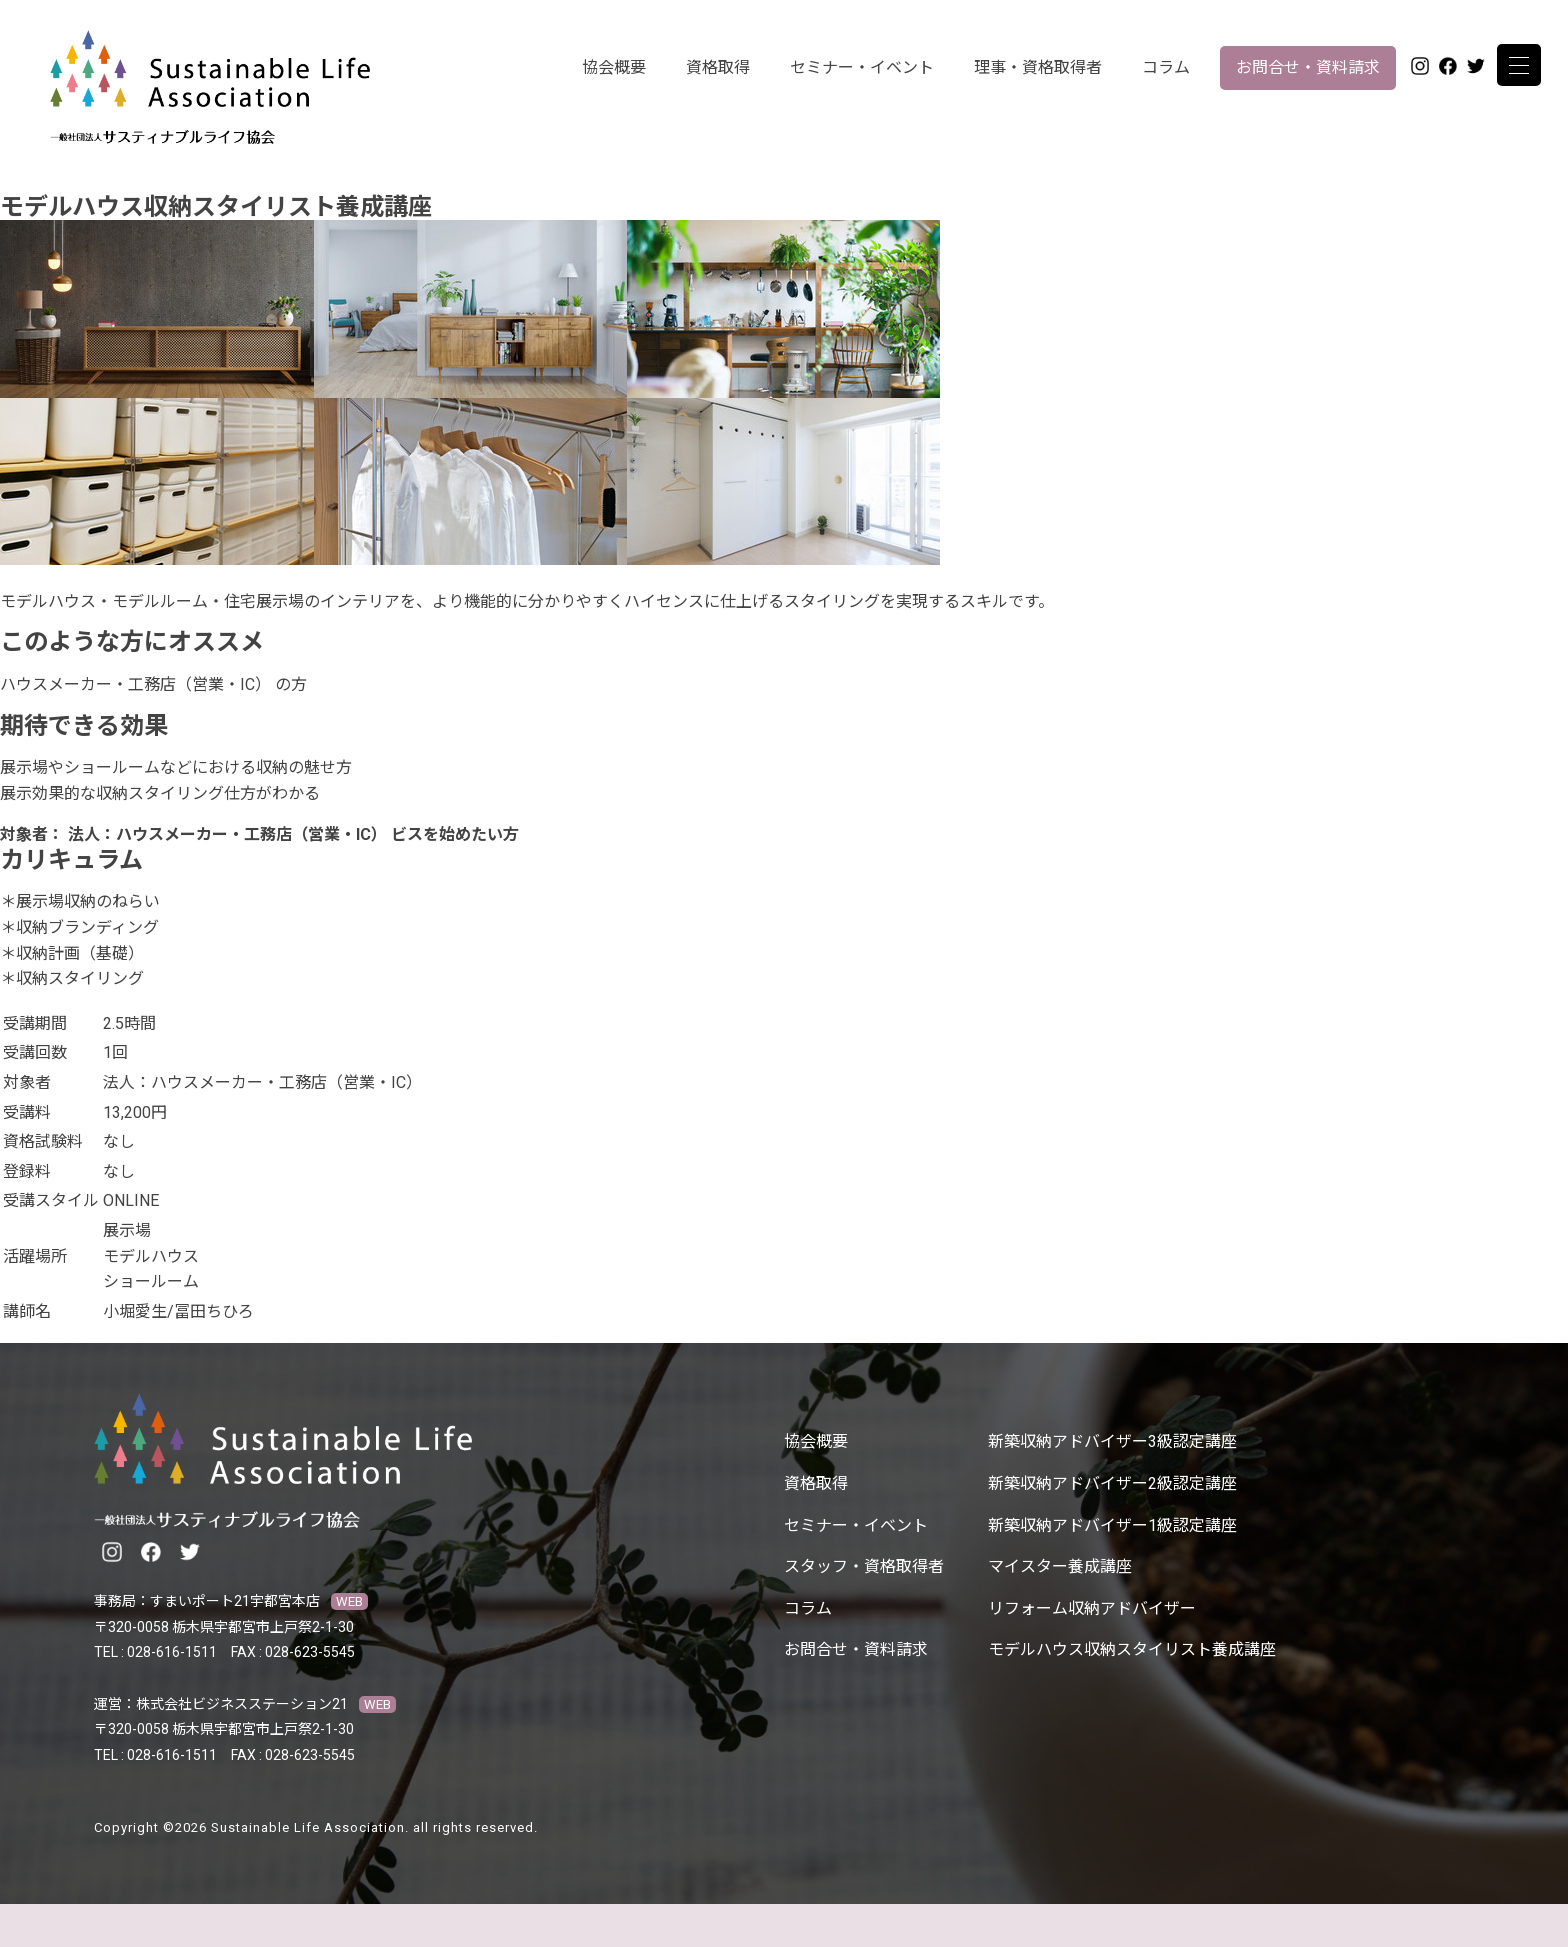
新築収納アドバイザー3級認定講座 (1112, 1441)
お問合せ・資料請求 (1308, 67)
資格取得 (718, 67)
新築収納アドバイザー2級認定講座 (1112, 1483)
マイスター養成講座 (1060, 1566)
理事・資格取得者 (1038, 67)
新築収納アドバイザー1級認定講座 (1112, 1525)
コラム (1166, 67)
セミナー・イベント (862, 67)
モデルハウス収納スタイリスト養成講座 (1132, 1649)
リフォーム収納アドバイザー (1092, 1608)
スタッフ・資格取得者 (864, 1566)
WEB (349, 1601)
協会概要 (614, 67)
